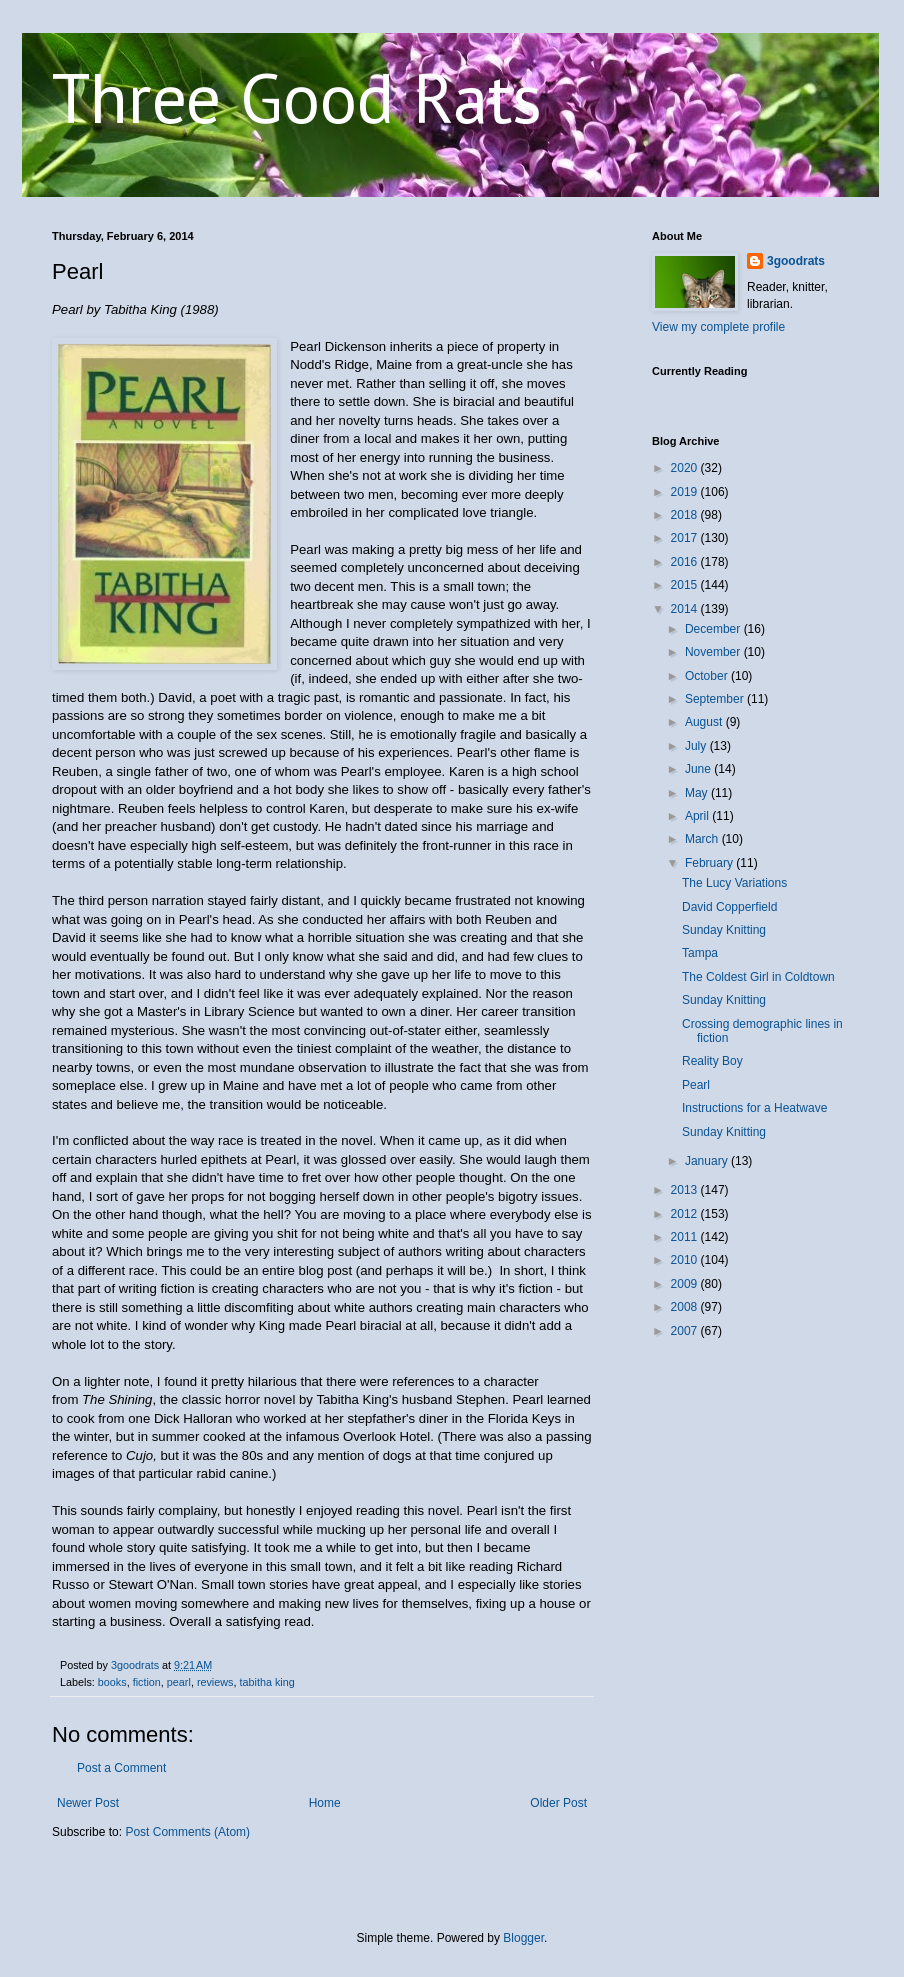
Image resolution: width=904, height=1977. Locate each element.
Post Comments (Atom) (187, 1832)
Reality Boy (712, 1061)
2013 (686, 1190)
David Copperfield (729, 907)
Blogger (523, 1938)
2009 (686, 1284)
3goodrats (796, 261)
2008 (686, 1307)
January (708, 1161)
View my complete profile (718, 327)
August (705, 722)
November (714, 652)
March (703, 839)
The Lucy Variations (734, 883)
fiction (147, 1682)
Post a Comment (121, 1768)
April (698, 816)
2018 (686, 515)
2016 (686, 562)
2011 (686, 1237)
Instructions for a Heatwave (754, 1108)
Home (325, 1803)
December (714, 629)
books (112, 1682)
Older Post (558, 1803)
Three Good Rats (297, 97)
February (710, 863)
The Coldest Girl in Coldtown (758, 977)
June (699, 769)
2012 (686, 1214)
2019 (686, 492)
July (697, 746)
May (698, 793)
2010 (686, 1260)
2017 (686, 538)
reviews (215, 1682)
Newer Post (88, 1803)
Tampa (700, 953)
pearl (179, 1682)
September (716, 699)
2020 (686, 468)
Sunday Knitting (724, 930)
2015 (686, 585)
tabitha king (266, 1682)
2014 (686, 609)
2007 (686, 1331)
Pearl (696, 1085)
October (708, 676)
